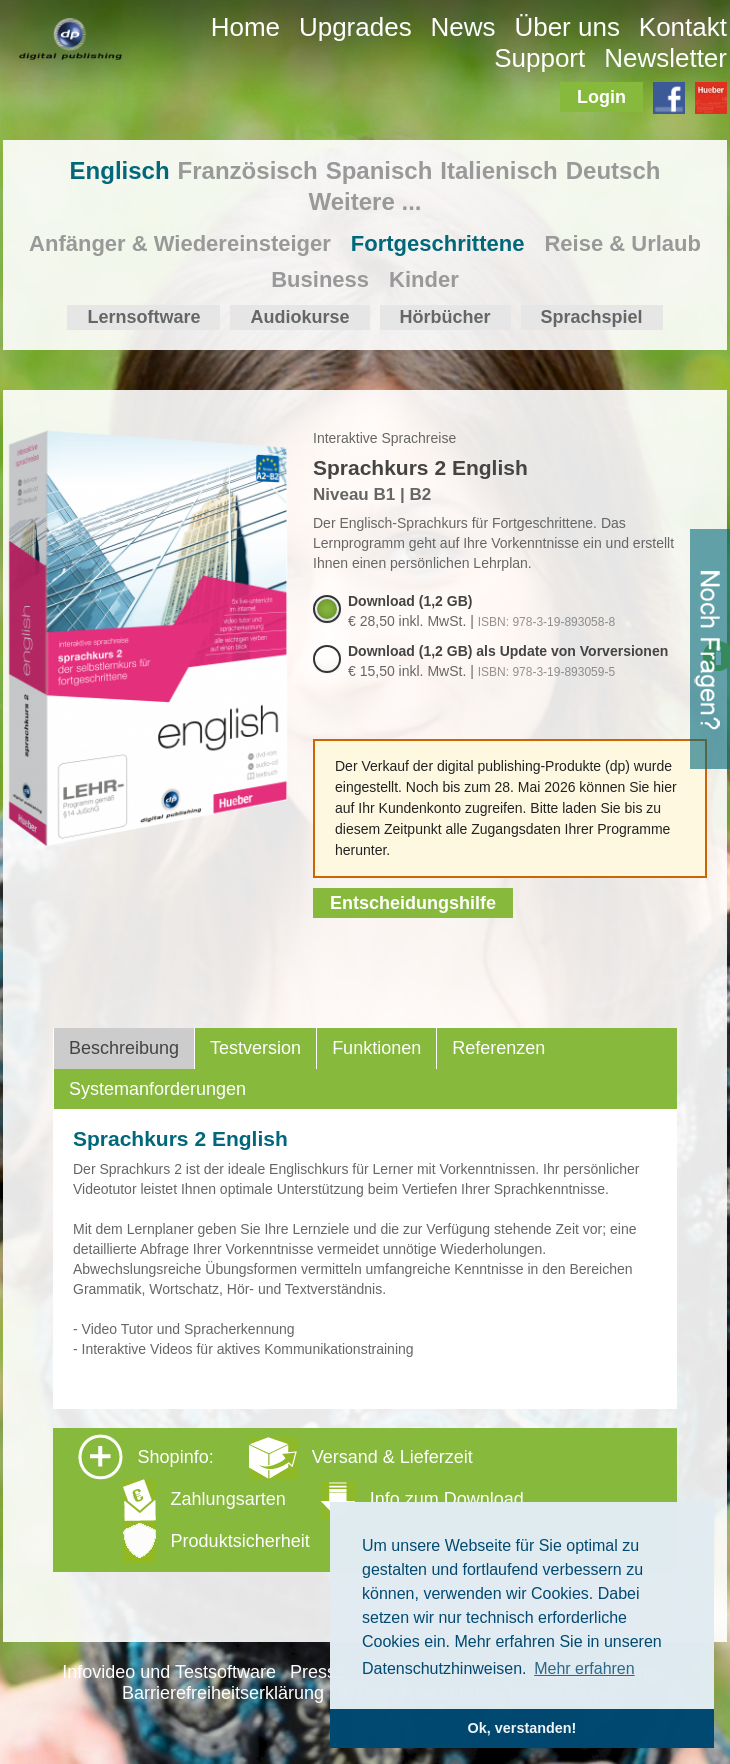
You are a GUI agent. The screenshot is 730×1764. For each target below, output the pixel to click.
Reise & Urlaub (622, 243)
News (463, 27)
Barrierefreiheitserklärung (223, 1693)
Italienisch (498, 170)
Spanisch (379, 170)
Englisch (120, 170)
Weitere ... (365, 201)
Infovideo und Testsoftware (169, 1672)
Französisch (248, 170)
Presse (318, 1672)
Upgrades (355, 27)
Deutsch (613, 170)
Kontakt (683, 27)
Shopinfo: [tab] (301, 1498)
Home (245, 27)
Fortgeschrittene (438, 243)
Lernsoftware (143, 317)
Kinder (424, 279)
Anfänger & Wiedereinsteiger (180, 243)
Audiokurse (299, 317)
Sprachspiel (592, 317)
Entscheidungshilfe (413, 903)
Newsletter (665, 58)
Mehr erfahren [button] (584, 1668)
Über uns (567, 27)
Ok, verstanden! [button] (522, 1728)
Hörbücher (445, 317)
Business (320, 279)
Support (539, 58)
